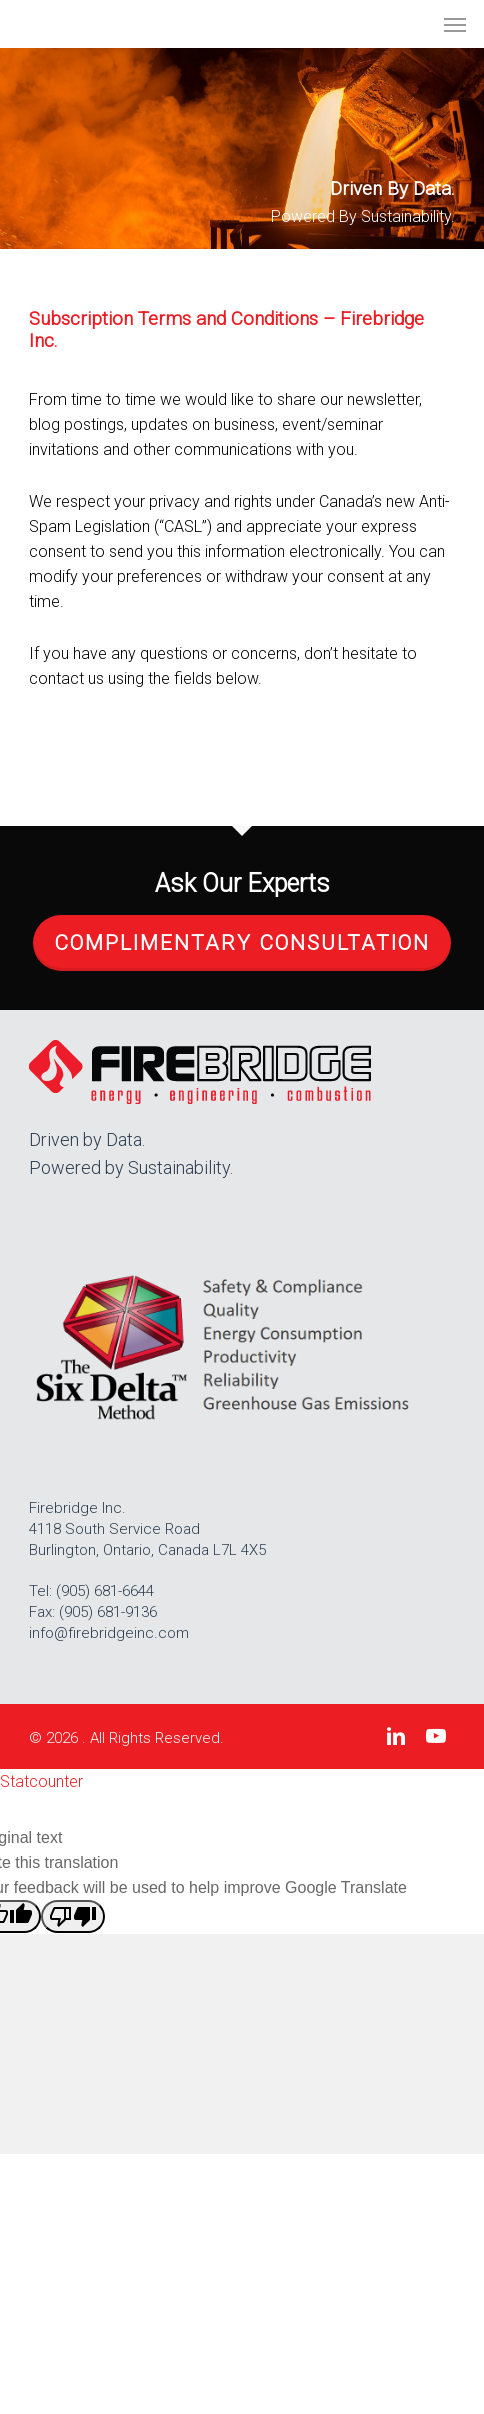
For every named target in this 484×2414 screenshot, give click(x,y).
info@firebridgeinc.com (109, 1633)
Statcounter (41, 1781)
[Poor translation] (73, 1916)
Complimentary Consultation (242, 943)
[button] (455, 24)
